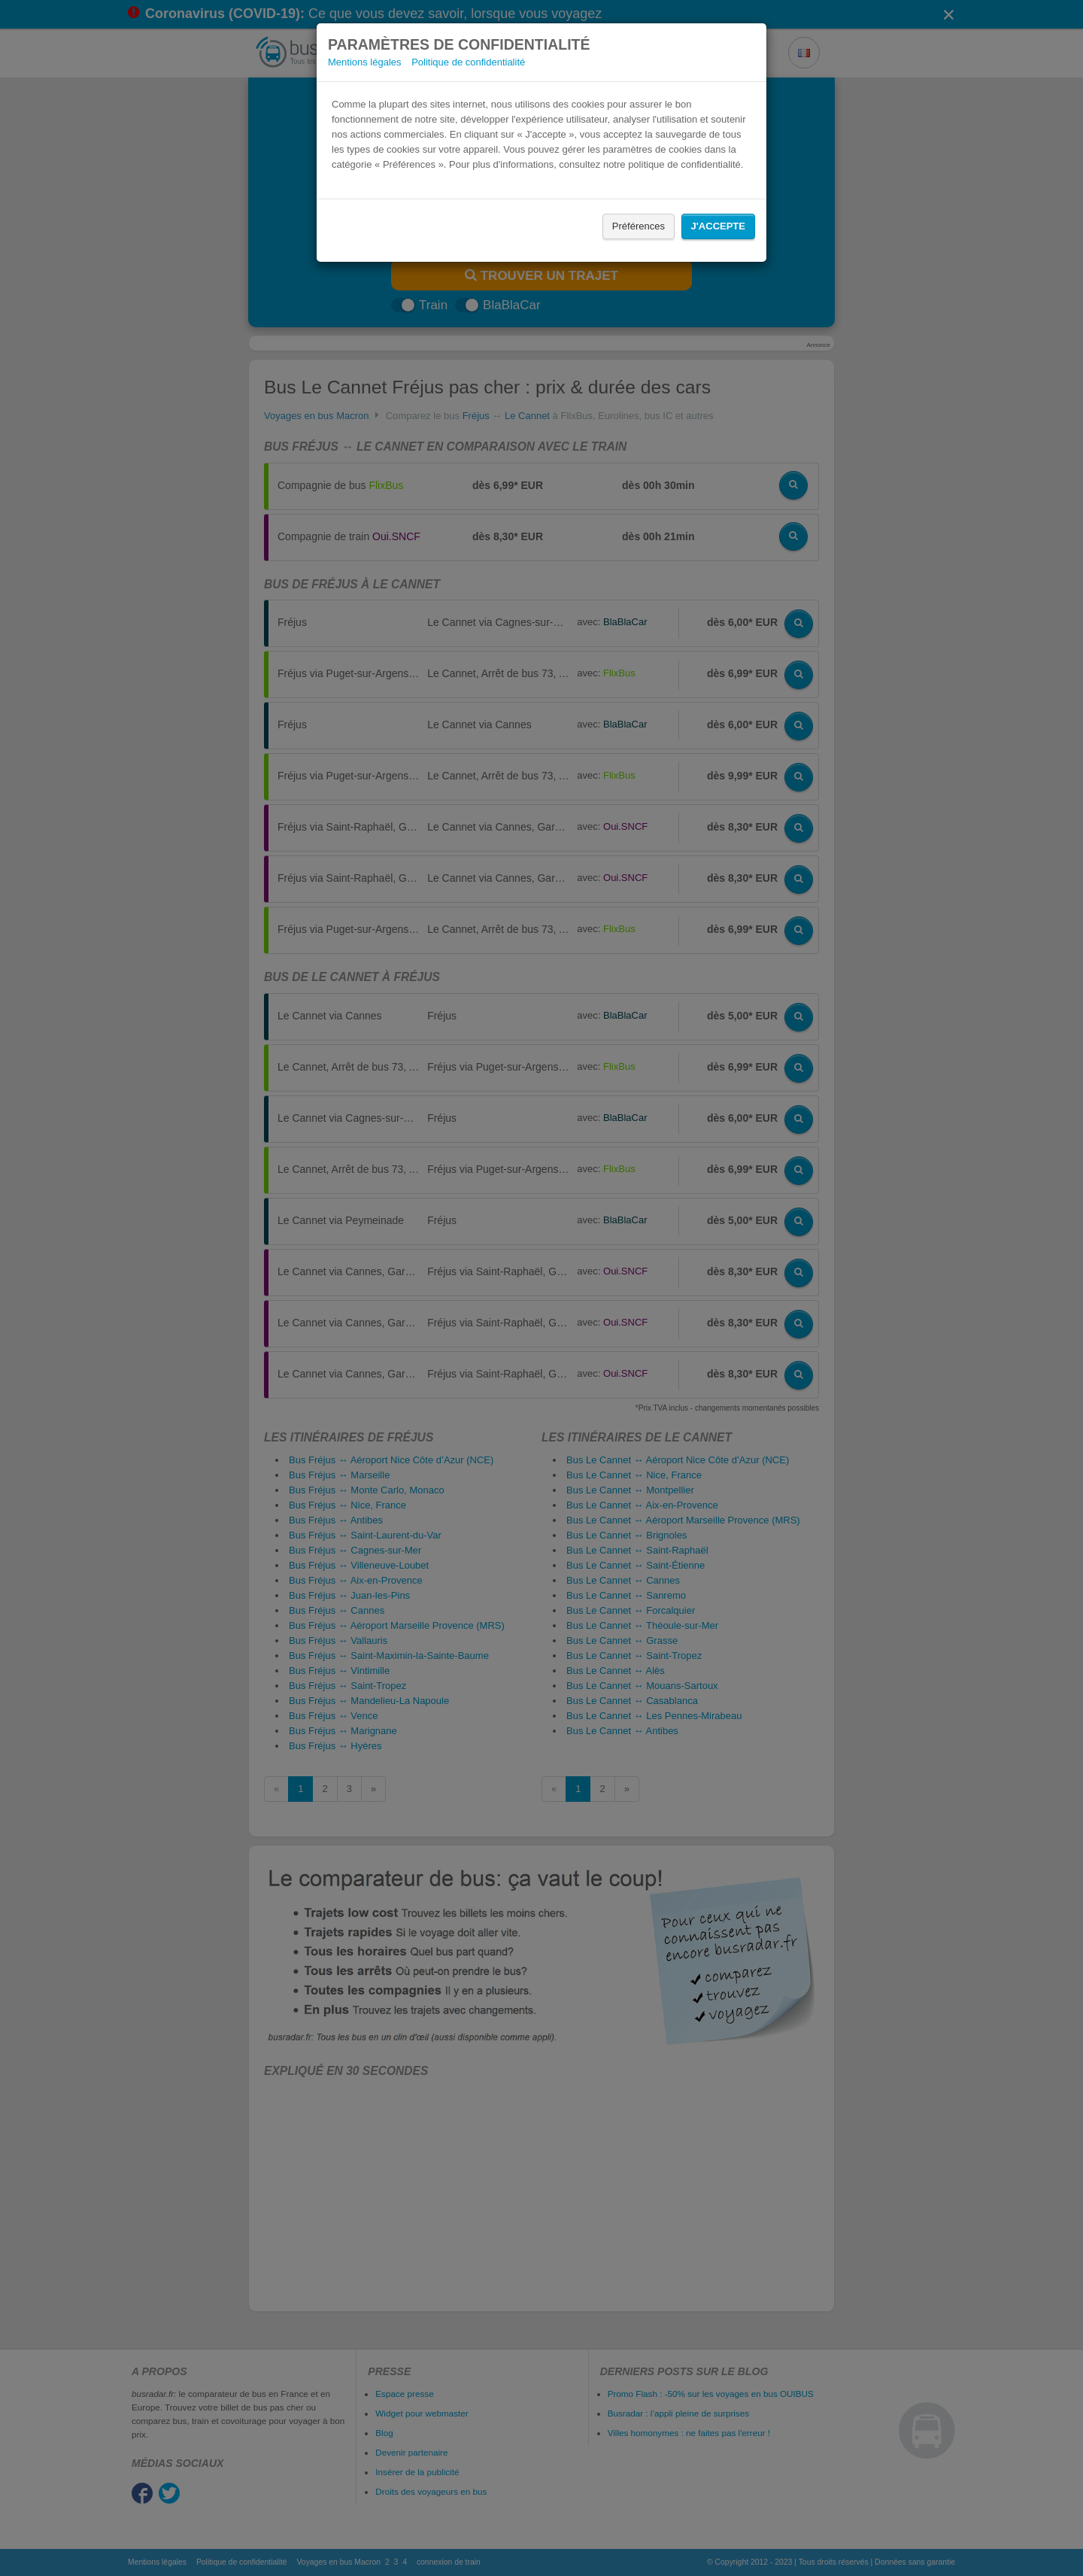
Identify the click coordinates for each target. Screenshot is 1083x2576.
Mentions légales (365, 62)
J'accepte (718, 226)
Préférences (638, 226)
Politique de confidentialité (468, 62)
